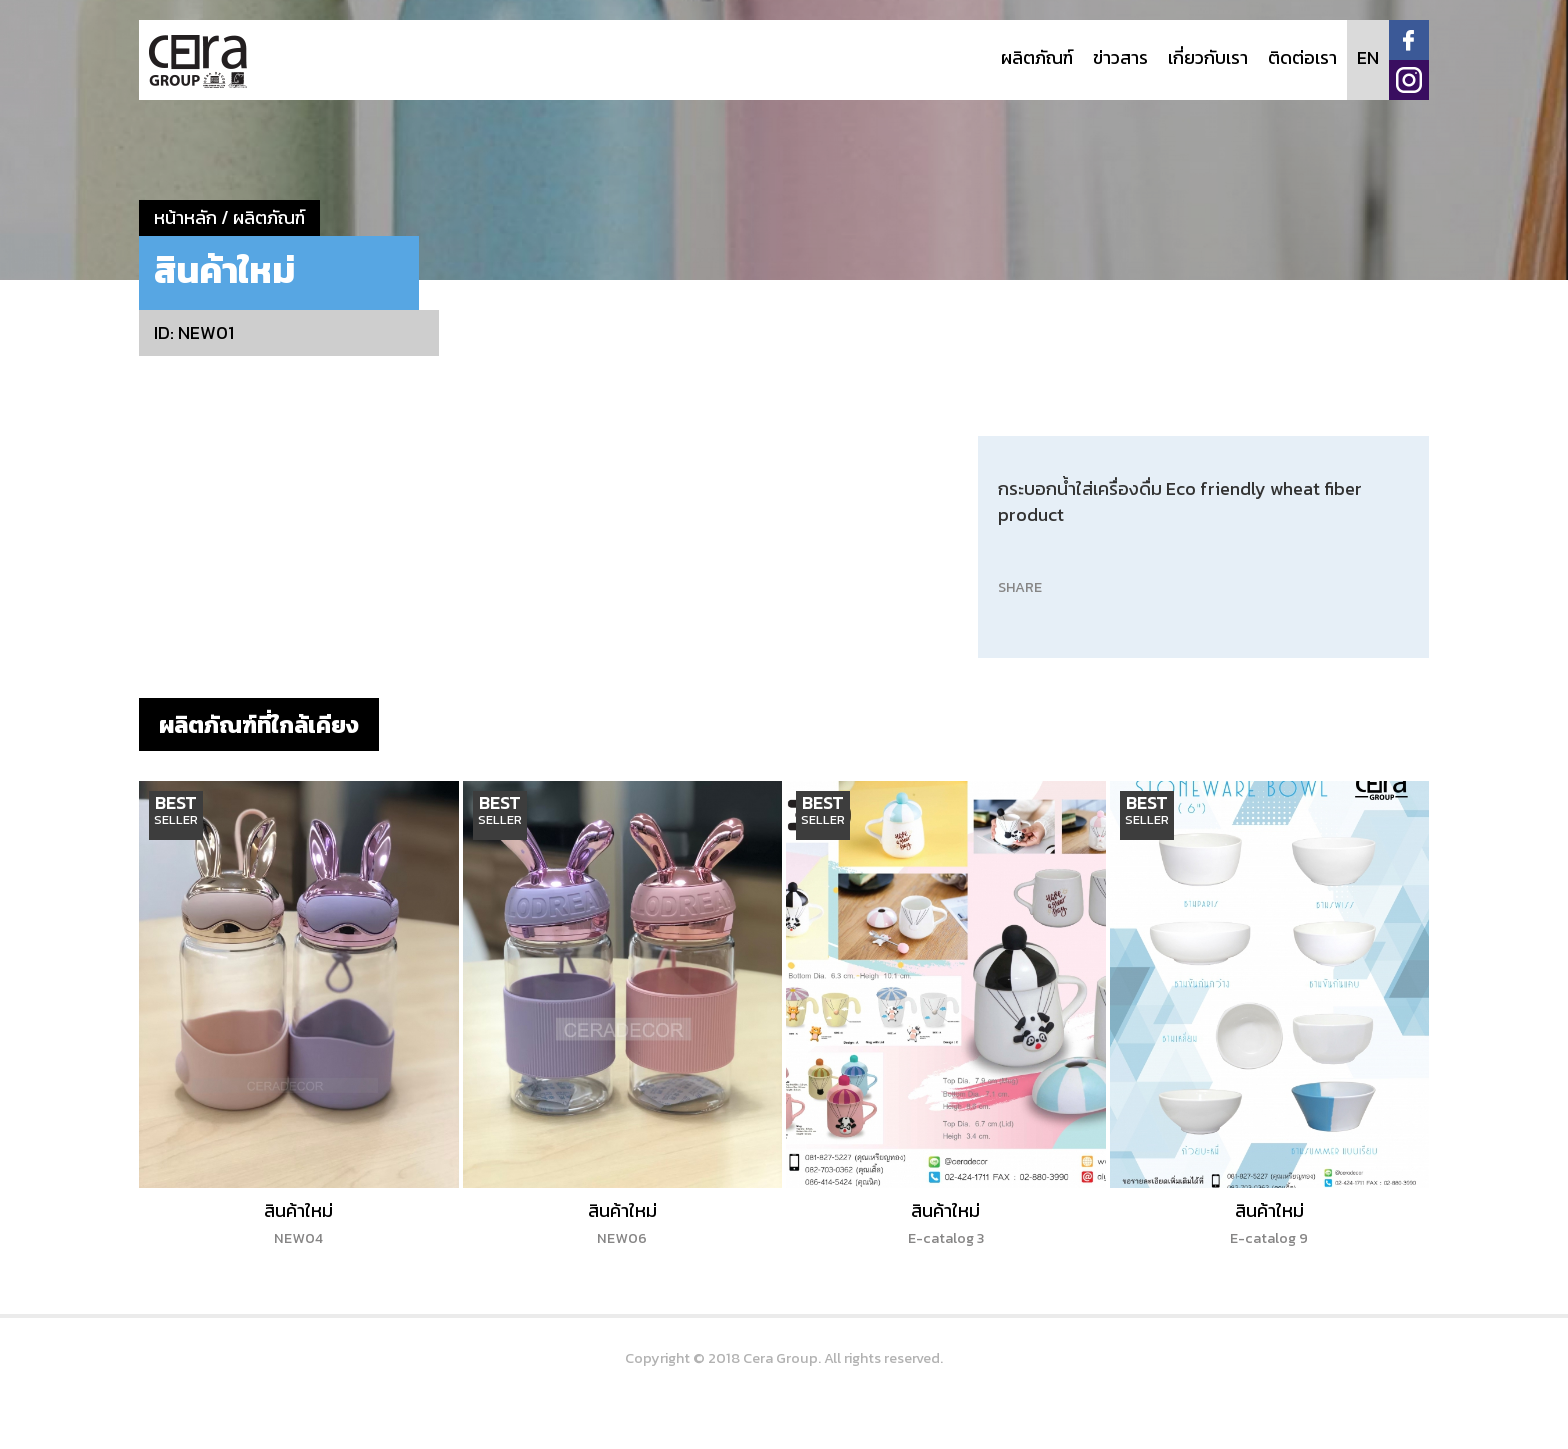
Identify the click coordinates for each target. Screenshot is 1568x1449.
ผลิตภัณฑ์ (1037, 57)
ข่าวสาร (1120, 57)
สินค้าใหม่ (298, 1223)
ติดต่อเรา (1302, 57)
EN (1368, 57)
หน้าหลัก (185, 217)
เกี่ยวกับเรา (1208, 57)
